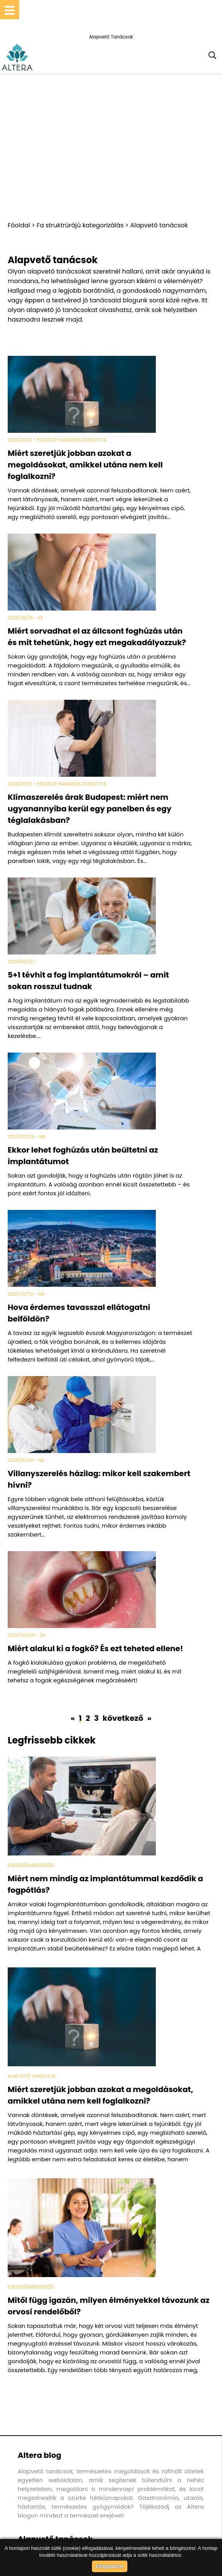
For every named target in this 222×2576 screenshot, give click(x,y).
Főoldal (19, 225)
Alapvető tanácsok (159, 225)
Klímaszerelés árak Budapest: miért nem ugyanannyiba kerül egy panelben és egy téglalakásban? (90, 809)
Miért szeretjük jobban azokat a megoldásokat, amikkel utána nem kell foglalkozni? (85, 465)
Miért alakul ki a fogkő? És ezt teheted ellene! (95, 1648)
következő (124, 1718)
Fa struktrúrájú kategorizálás (80, 225)
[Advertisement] (111, 147)
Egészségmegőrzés (31, 1865)
